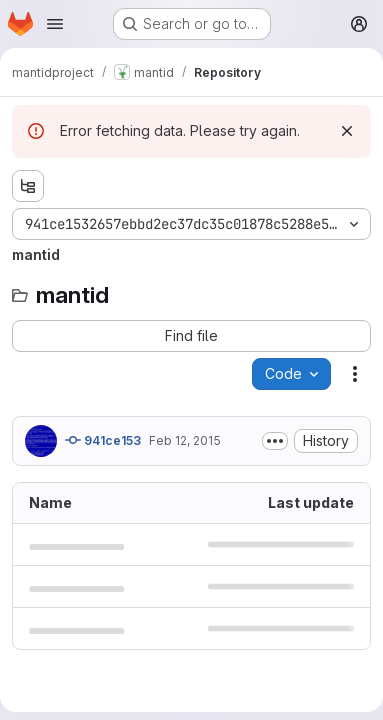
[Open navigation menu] (55, 24)
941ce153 (103, 440)
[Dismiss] (347, 131)
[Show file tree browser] (28, 186)
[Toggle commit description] (275, 441)
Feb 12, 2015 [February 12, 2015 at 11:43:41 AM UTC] (185, 440)
